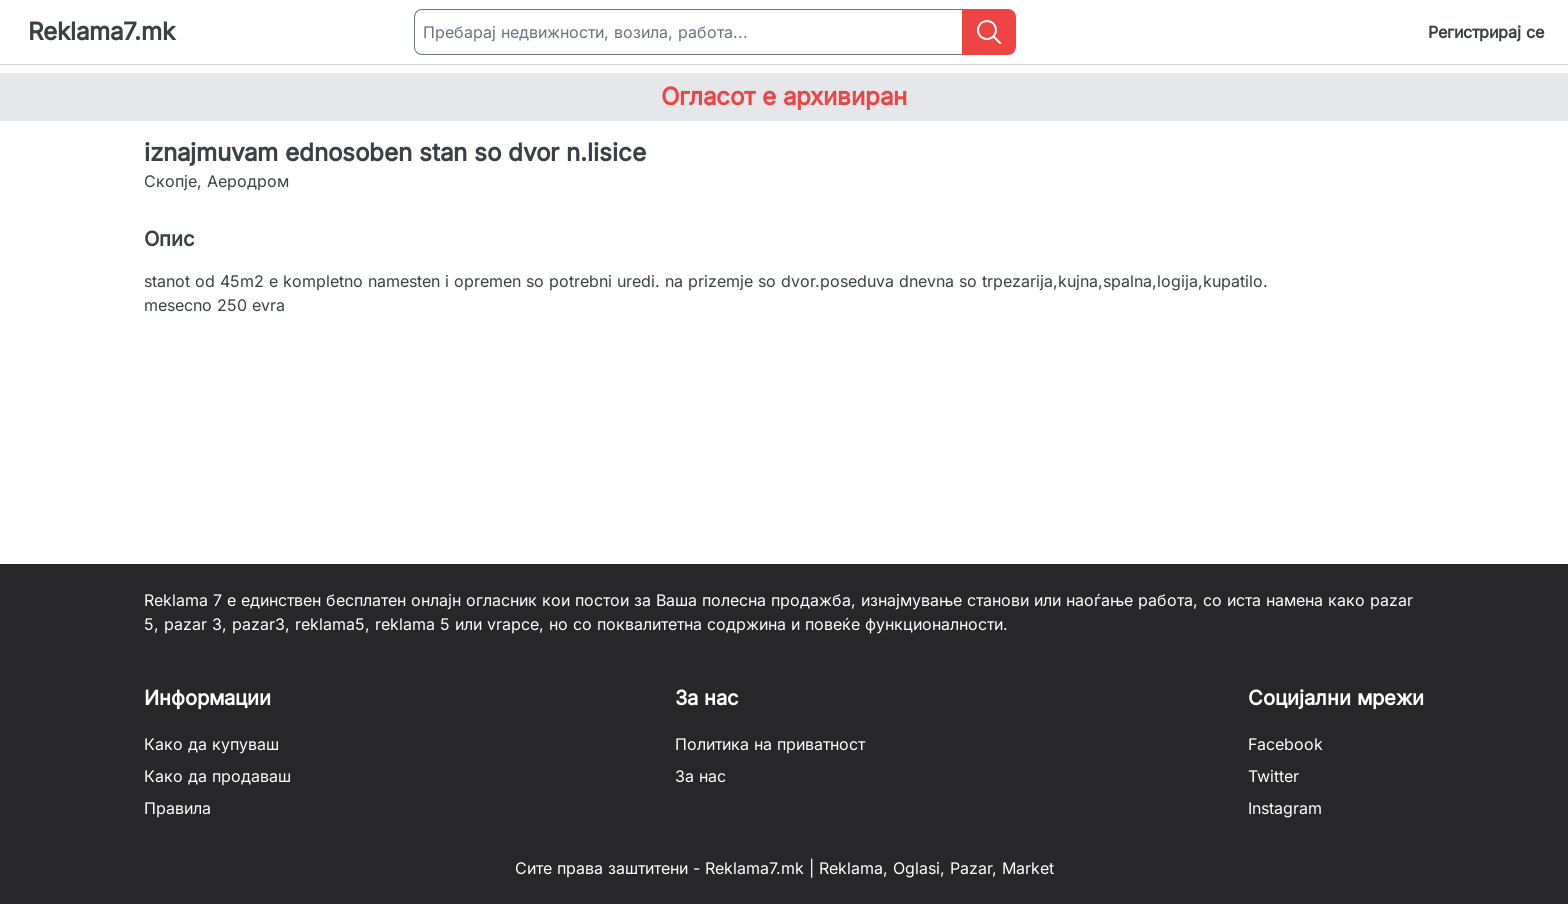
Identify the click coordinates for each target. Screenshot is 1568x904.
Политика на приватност (770, 744)
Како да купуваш (211, 744)
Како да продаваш (217, 776)
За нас (700, 776)
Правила (177, 808)
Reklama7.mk (101, 31)
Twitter (1273, 776)
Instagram (1285, 808)
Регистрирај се (1486, 32)
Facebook (1285, 744)
